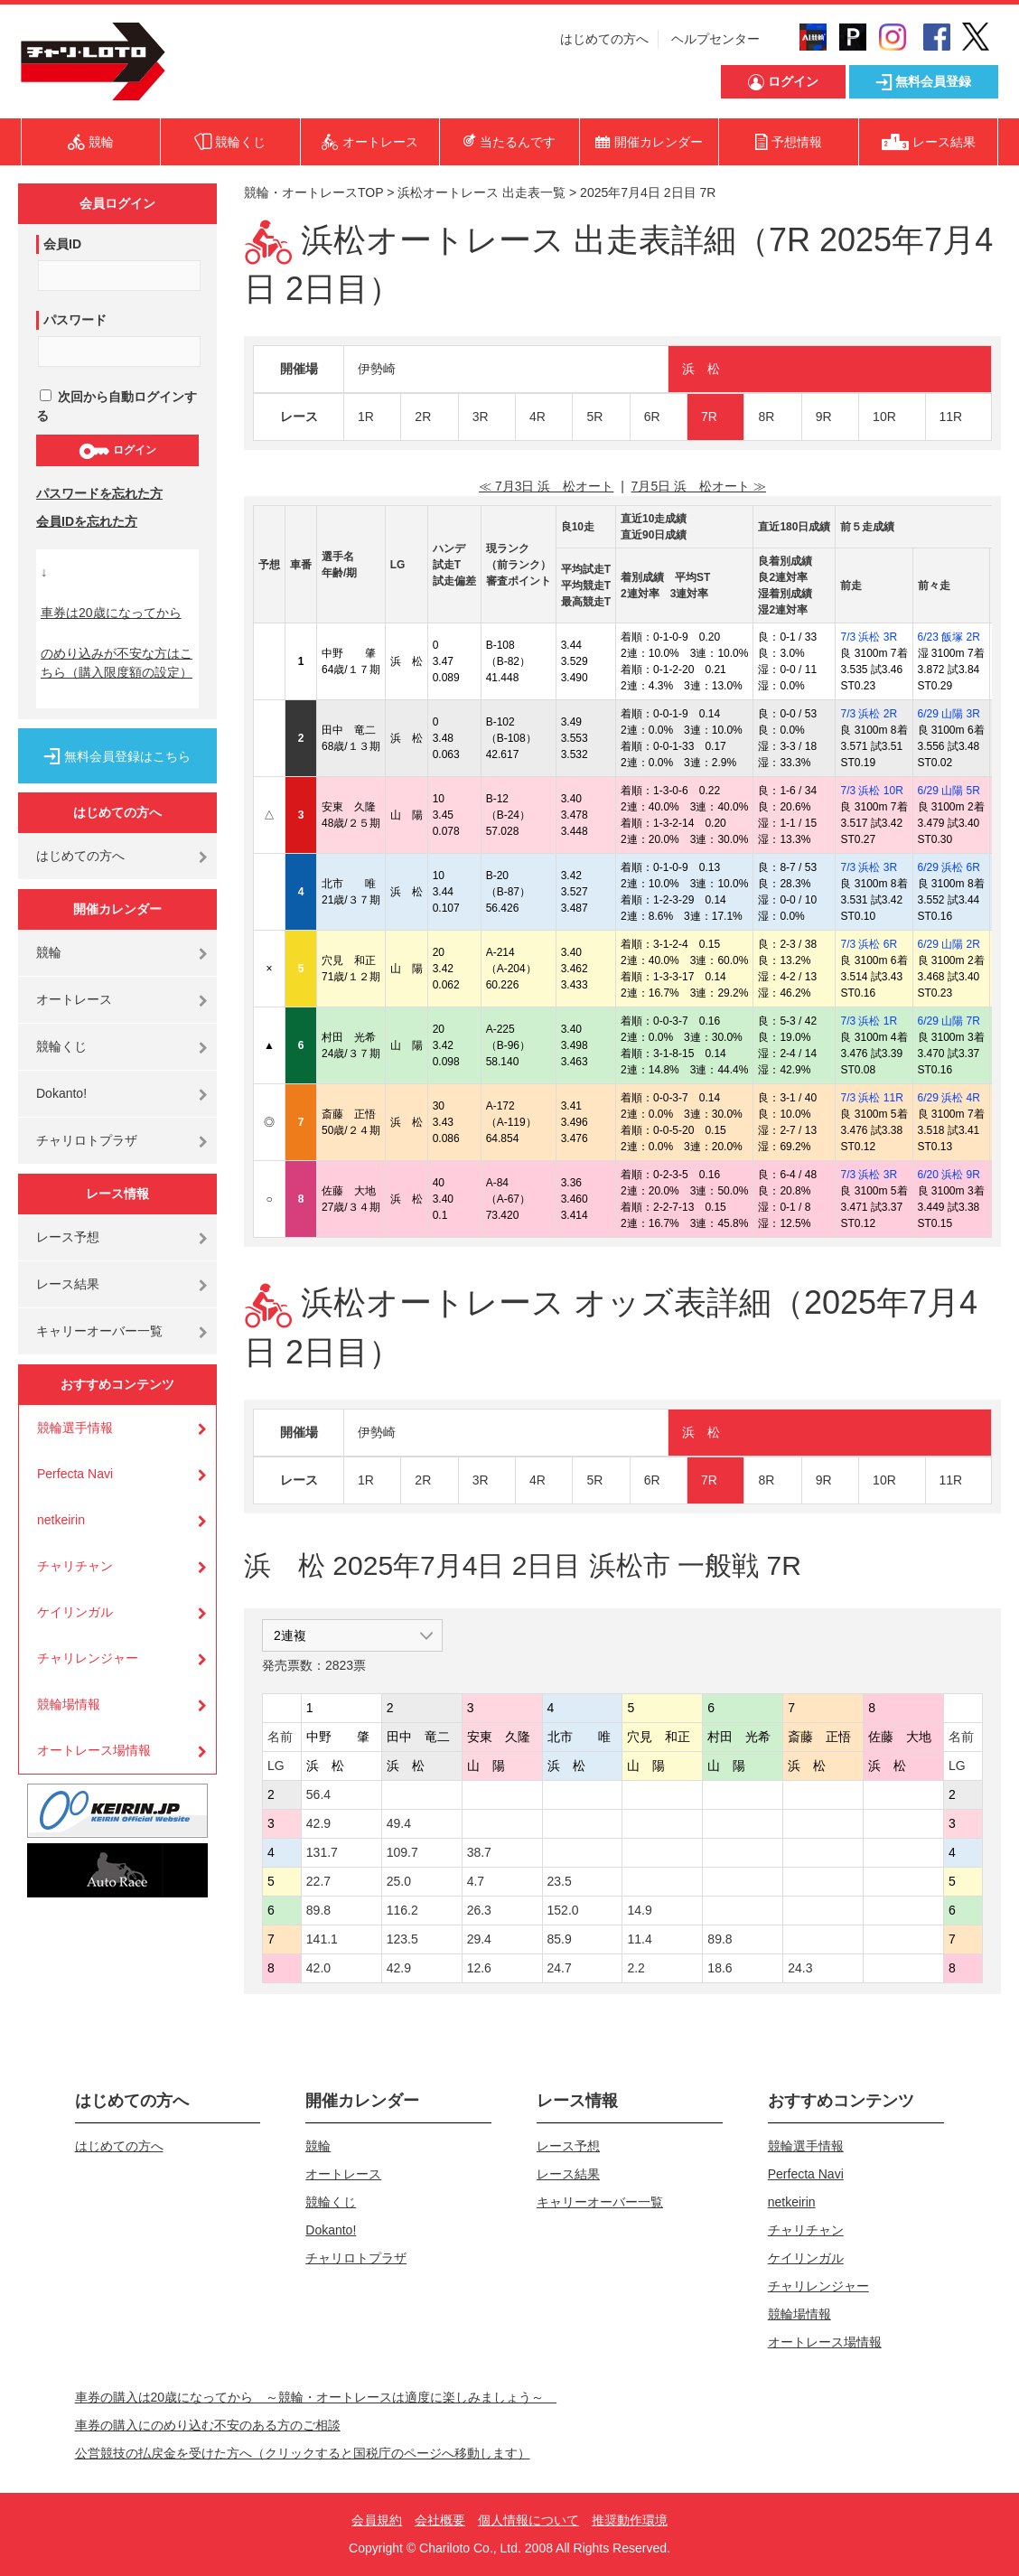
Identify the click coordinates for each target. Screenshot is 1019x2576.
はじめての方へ (604, 39)
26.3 (479, 1910)
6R (652, 416)
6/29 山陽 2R (949, 944)
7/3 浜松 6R (868, 944)
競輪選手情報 (75, 1427)
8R (766, 416)
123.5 (402, 1939)
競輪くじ (61, 1046)
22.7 (318, 1881)
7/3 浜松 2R (868, 713)
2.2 (635, 1968)
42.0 (318, 1968)
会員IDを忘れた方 (86, 521)
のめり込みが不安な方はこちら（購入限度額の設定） (116, 662)
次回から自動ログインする (116, 406)
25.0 (399, 1881)
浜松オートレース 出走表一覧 (481, 192)
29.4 (479, 1939)
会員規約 (376, 2520)
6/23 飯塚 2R (949, 637)
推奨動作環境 (630, 2520)
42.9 (318, 1823)
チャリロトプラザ (86, 1140)
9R (824, 416)
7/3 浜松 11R (871, 1097)
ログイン (117, 451)
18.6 (719, 1968)
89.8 (318, 1910)
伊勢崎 (377, 368)
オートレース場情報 (94, 1750)
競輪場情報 (68, 1704)
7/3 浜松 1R (868, 1021)
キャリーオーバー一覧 (99, 1331)
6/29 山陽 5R (949, 790)
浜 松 (701, 368)
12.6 (479, 1968)
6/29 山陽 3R (949, 713)
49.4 (399, 1823)
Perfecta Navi (75, 1473)
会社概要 (440, 2520)
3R (480, 416)
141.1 (322, 1939)
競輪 (48, 952)
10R (884, 416)
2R (423, 416)
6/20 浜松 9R (949, 1174)
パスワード (75, 320)
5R (594, 416)
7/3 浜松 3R (868, 637)
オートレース (74, 999)
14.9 (639, 1910)
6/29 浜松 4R (949, 1097)
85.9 (559, 1939)
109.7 (402, 1852)
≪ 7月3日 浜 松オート (546, 486)
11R (951, 416)
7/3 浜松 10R (871, 790)
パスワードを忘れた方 (99, 493)
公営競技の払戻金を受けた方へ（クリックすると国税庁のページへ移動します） (302, 2453)
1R (366, 416)
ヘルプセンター (715, 39)
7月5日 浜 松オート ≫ (698, 486)
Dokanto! (61, 1093)
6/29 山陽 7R (949, 1021)
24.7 (559, 1968)
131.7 (322, 1852)
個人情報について (528, 2520)
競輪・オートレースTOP (313, 192)
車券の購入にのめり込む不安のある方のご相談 (208, 2425)
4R (537, 416)
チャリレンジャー (87, 1658)
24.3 (800, 1968)
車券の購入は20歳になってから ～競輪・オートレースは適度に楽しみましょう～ (316, 2397)
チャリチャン (75, 1566)
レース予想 (67, 1237)
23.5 (559, 1881)
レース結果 (67, 1284)
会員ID (62, 244)
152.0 (563, 1910)
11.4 (639, 1939)
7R (709, 416)
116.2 (402, 1910)
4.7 (475, 1881)
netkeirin (61, 1520)
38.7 (479, 1852)
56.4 (318, 1794)
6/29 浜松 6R (949, 867)
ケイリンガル (75, 1612)
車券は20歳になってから (111, 612)
